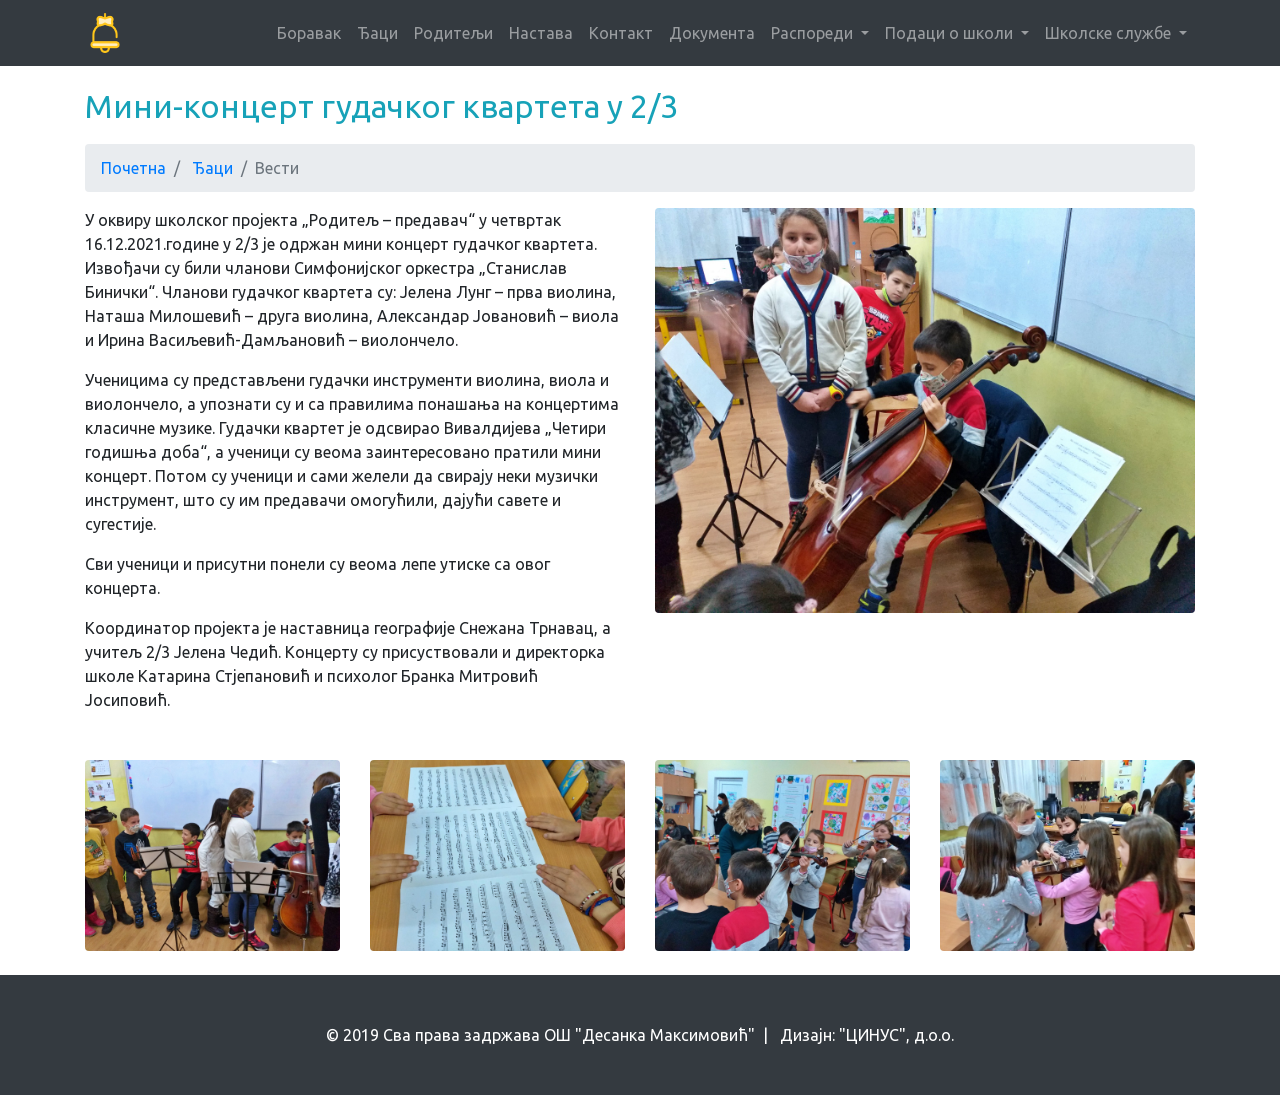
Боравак (309, 33)
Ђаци (377, 33)
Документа (712, 33)
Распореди (814, 33)
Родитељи (453, 33)
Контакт (621, 33)
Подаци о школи (951, 33)
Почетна (133, 168)
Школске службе (1110, 33)
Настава (541, 33)
